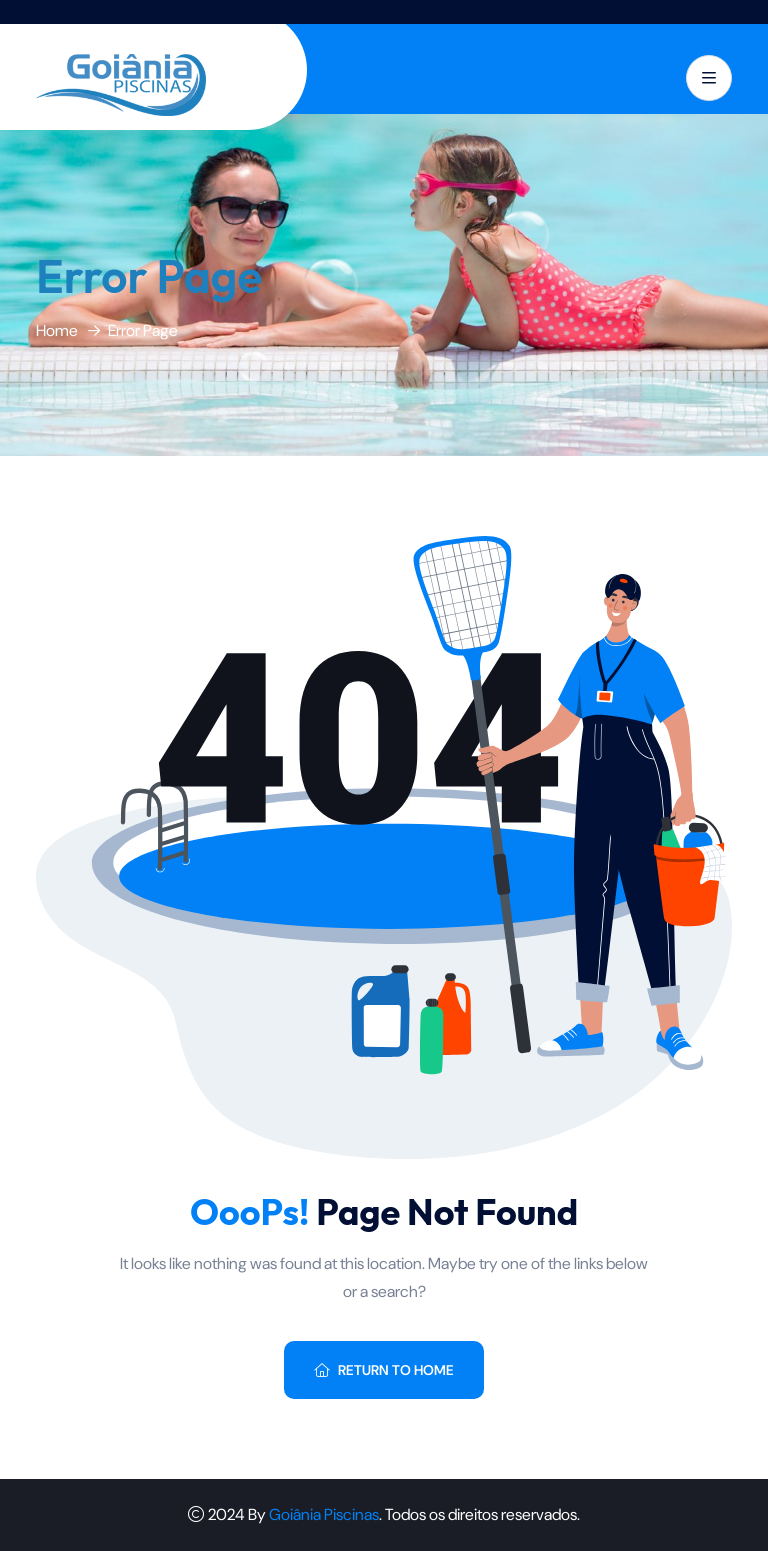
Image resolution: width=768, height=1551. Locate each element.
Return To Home (384, 1370)
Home (57, 330)
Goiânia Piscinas (324, 1514)
